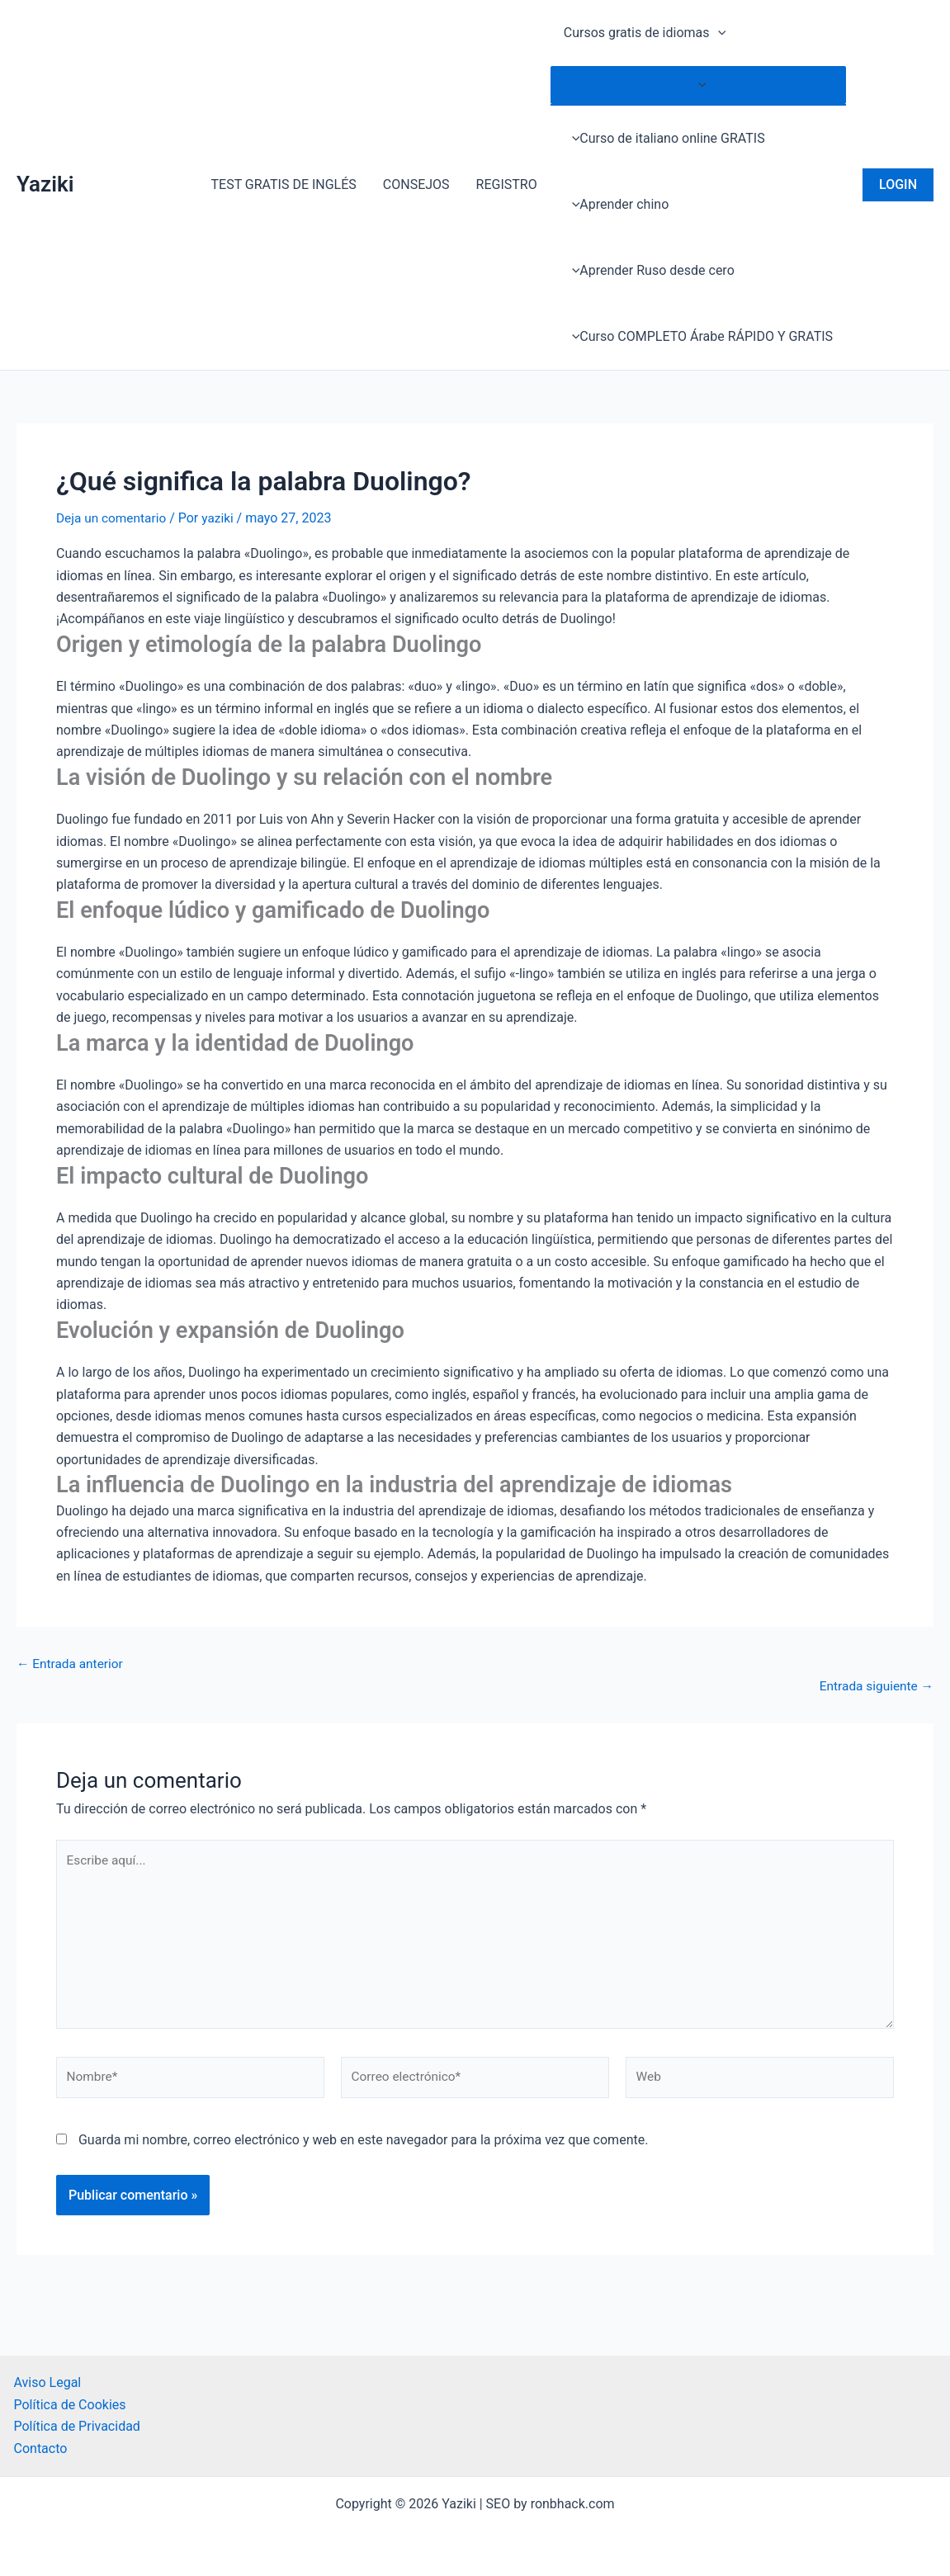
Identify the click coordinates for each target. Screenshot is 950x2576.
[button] (898, 184)
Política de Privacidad (77, 2426)
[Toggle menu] (698, 85)
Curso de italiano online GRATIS (664, 138)
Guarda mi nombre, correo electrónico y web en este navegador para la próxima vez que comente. (363, 2149)
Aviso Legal (48, 2383)
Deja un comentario (113, 518)
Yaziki (45, 184)
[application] (718, 33)
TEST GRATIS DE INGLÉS (283, 184)
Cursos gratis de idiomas (644, 33)
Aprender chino (616, 204)
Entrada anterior (72, 1663)
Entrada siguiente (874, 1685)
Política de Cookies (70, 2405)
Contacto (41, 2448)
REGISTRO (506, 184)
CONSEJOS (416, 184)
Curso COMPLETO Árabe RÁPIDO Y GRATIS (698, 336)
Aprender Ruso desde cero (649, 270)
